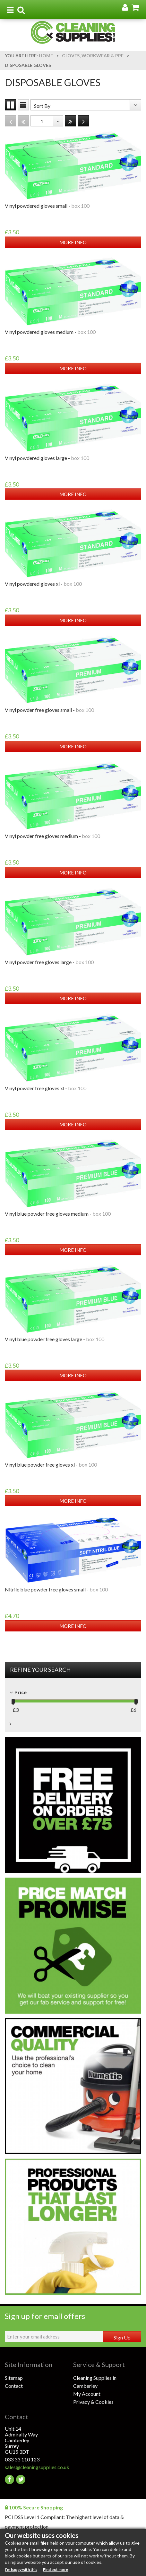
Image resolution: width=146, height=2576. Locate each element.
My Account (86, 2394)
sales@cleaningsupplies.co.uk (37, 2467)
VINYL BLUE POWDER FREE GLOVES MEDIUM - (58, 1214)
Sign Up (122, 2337)
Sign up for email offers (45, 2316)
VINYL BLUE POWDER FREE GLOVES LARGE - (54, 1339)
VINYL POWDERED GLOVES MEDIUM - (50, 332)
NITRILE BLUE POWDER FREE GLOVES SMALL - (56, 1589)
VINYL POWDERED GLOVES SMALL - (47, 206)
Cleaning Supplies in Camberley (94, 2382)
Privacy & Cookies (93, 2402)
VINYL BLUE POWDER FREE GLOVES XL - (51, 1464)
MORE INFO (73, 242)
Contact (14, 2386)
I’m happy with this (21, 2569)
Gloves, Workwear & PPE (93, 55)
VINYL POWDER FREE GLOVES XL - (45, 1088)
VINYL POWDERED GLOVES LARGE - (47, 458)
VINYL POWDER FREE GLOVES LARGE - (49, 962)
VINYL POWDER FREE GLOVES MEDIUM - (52, 836)
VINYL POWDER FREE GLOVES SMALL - (49, 710)
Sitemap (14, 2378)
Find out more (55, 2569)
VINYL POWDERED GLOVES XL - (43, 584)
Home (46, 55)
